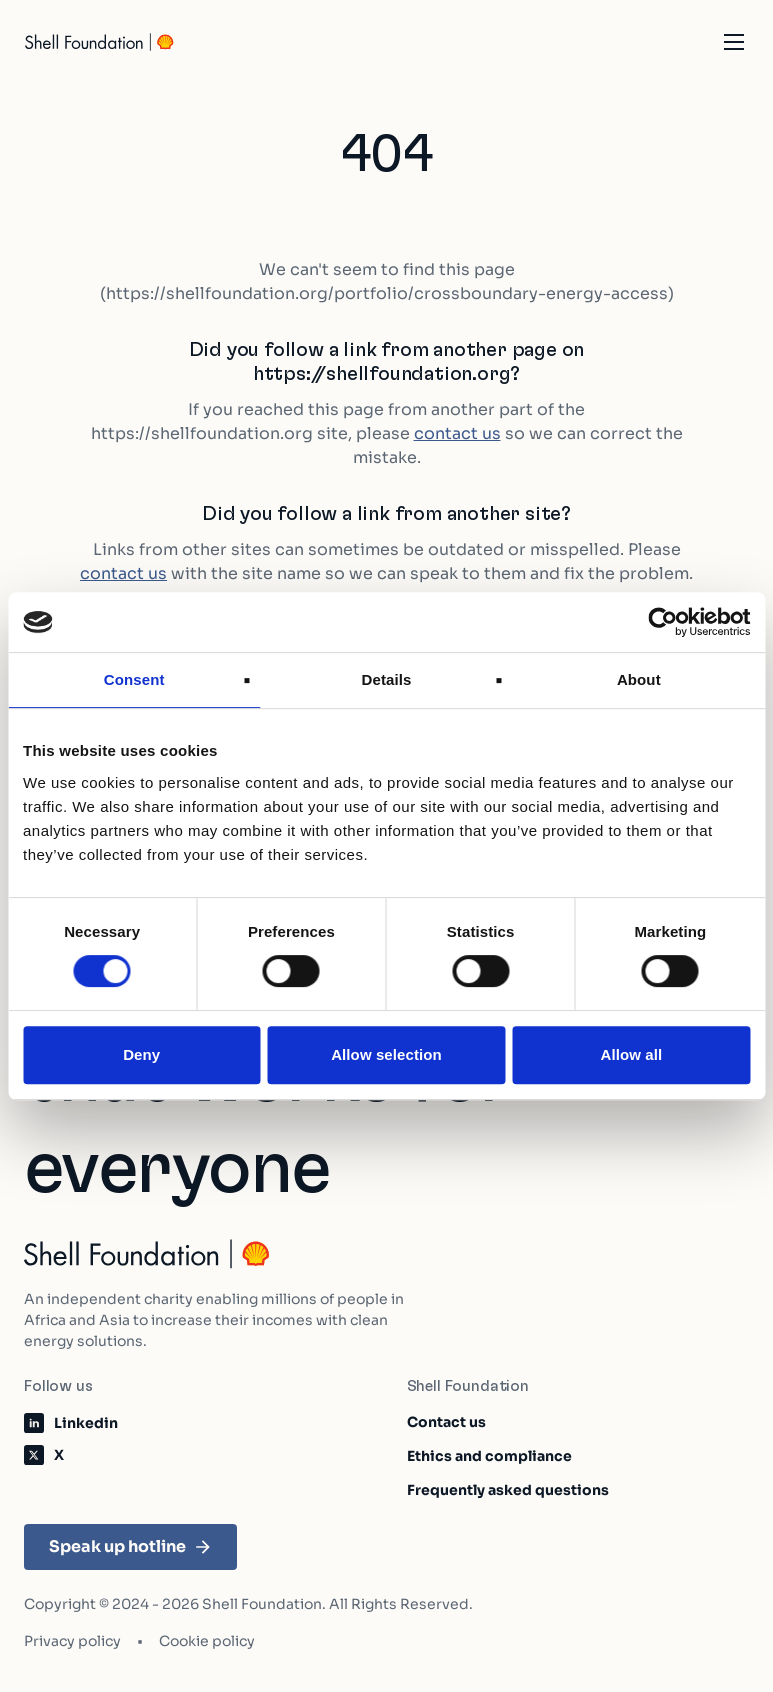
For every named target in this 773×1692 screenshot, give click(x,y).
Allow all (631, 1054)
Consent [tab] (134, 679)
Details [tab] (387, 679)
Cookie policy (207, 1641)
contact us (457, 433)
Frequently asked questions (508, 1490)
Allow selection (386, 1054)
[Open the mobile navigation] (734, 42)
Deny (141, 1054)
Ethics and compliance (489, 1456)
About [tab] (639, 679)
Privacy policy (72, 1641)
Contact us (446, 1422)
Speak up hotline (130, 1546)
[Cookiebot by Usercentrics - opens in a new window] (662, 622)
